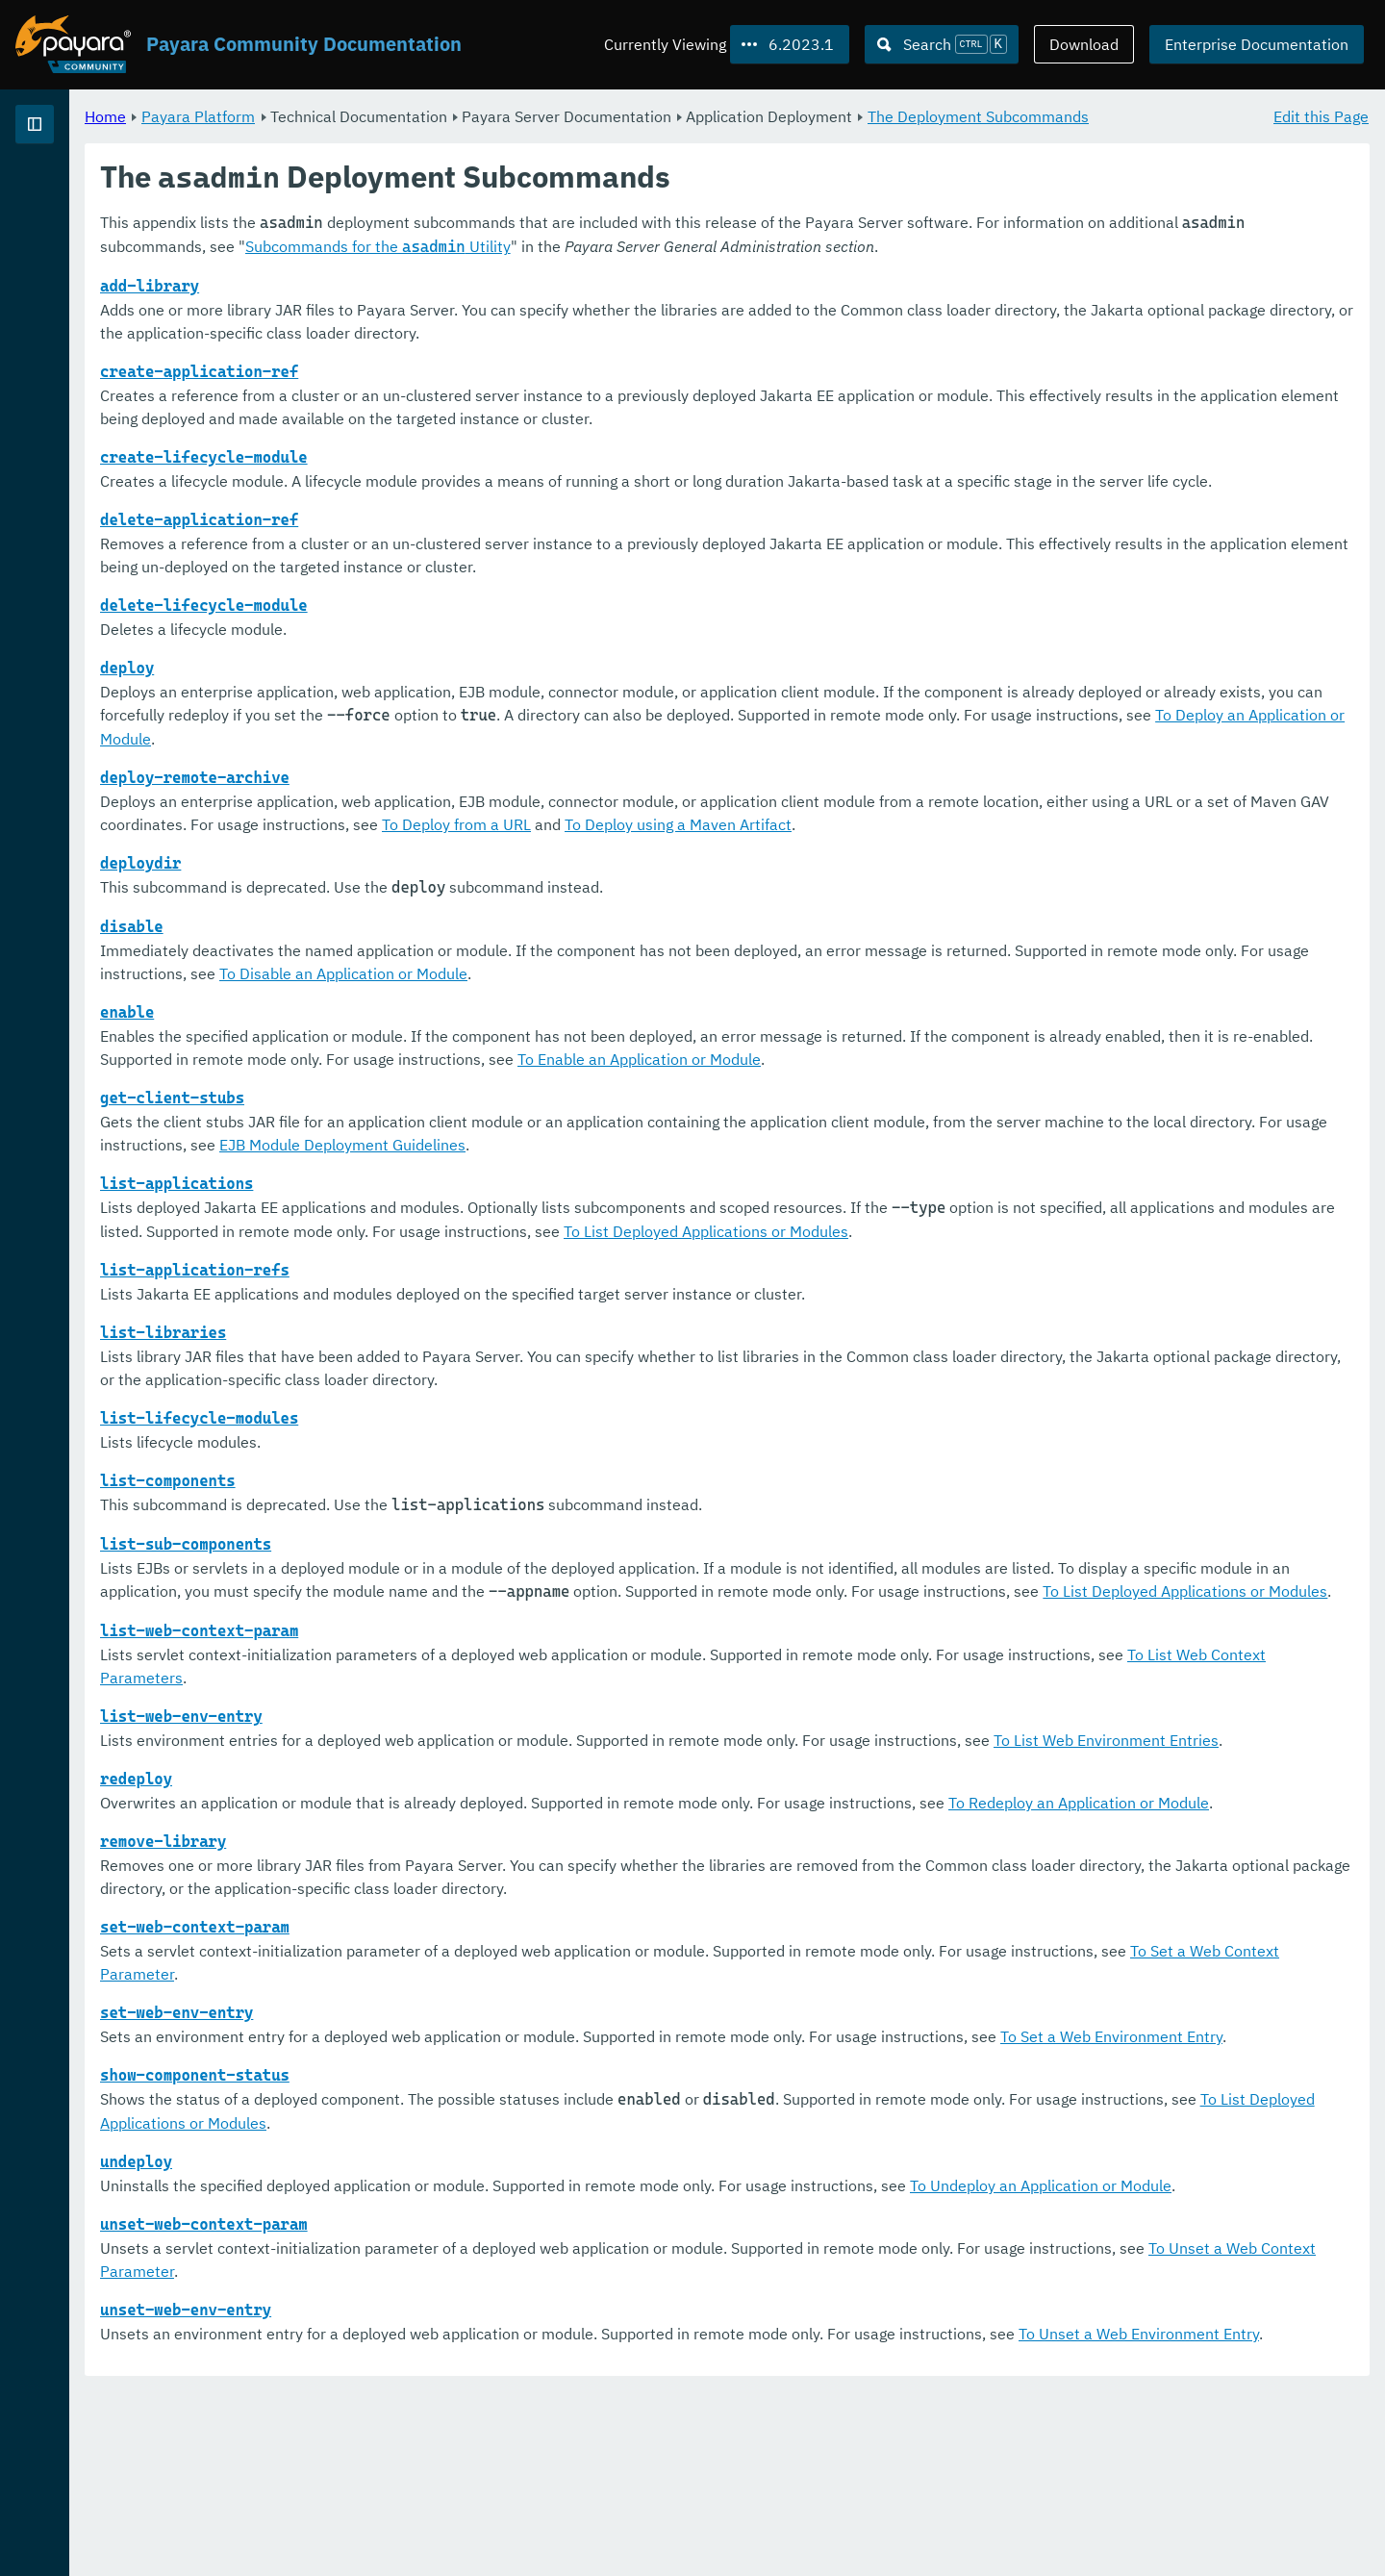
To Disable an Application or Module (789, 1019)
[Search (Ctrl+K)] (942, 44)
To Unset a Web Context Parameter (581, 2432)
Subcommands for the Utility (758, 269)
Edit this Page (1321, 115)
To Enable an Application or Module (1090, 1105)
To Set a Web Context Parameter (481, 2089)
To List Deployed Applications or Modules (1174, 1277)
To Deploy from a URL (937, 870)
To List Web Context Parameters (480, 1746)
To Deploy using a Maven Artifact (1158, 870)
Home (344, 115)
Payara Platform (75, 192)
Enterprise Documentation (1256, 44)
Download (1084, 44)
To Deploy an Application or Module (787, 785)
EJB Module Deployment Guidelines (805, 1190)
